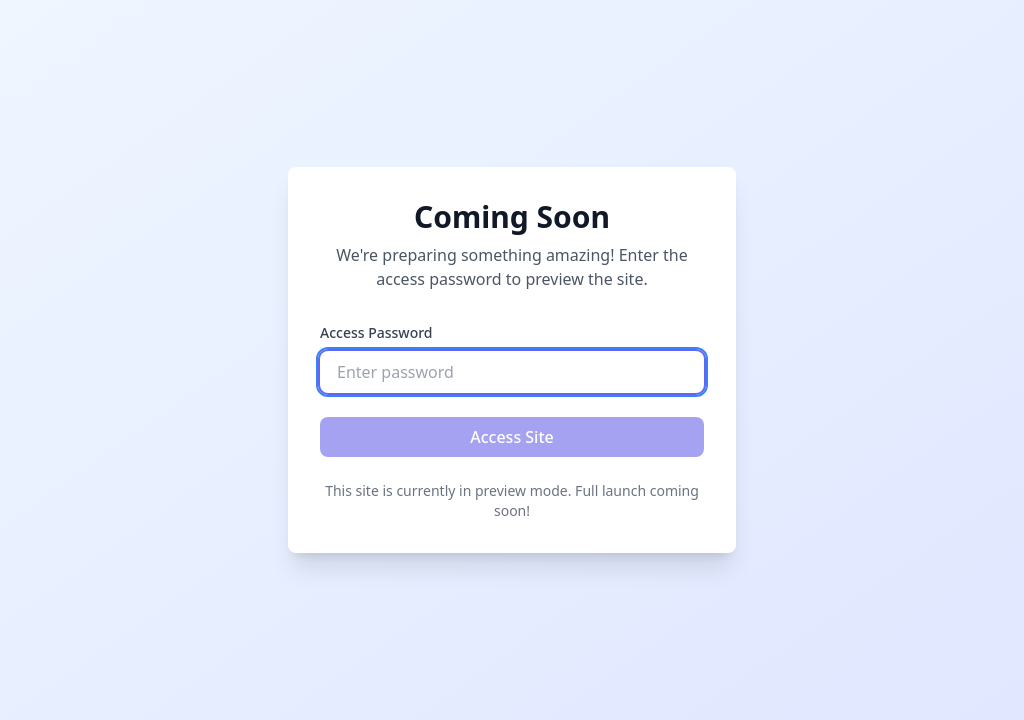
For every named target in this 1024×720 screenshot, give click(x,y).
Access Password (376, 332)
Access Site (512, 437)
